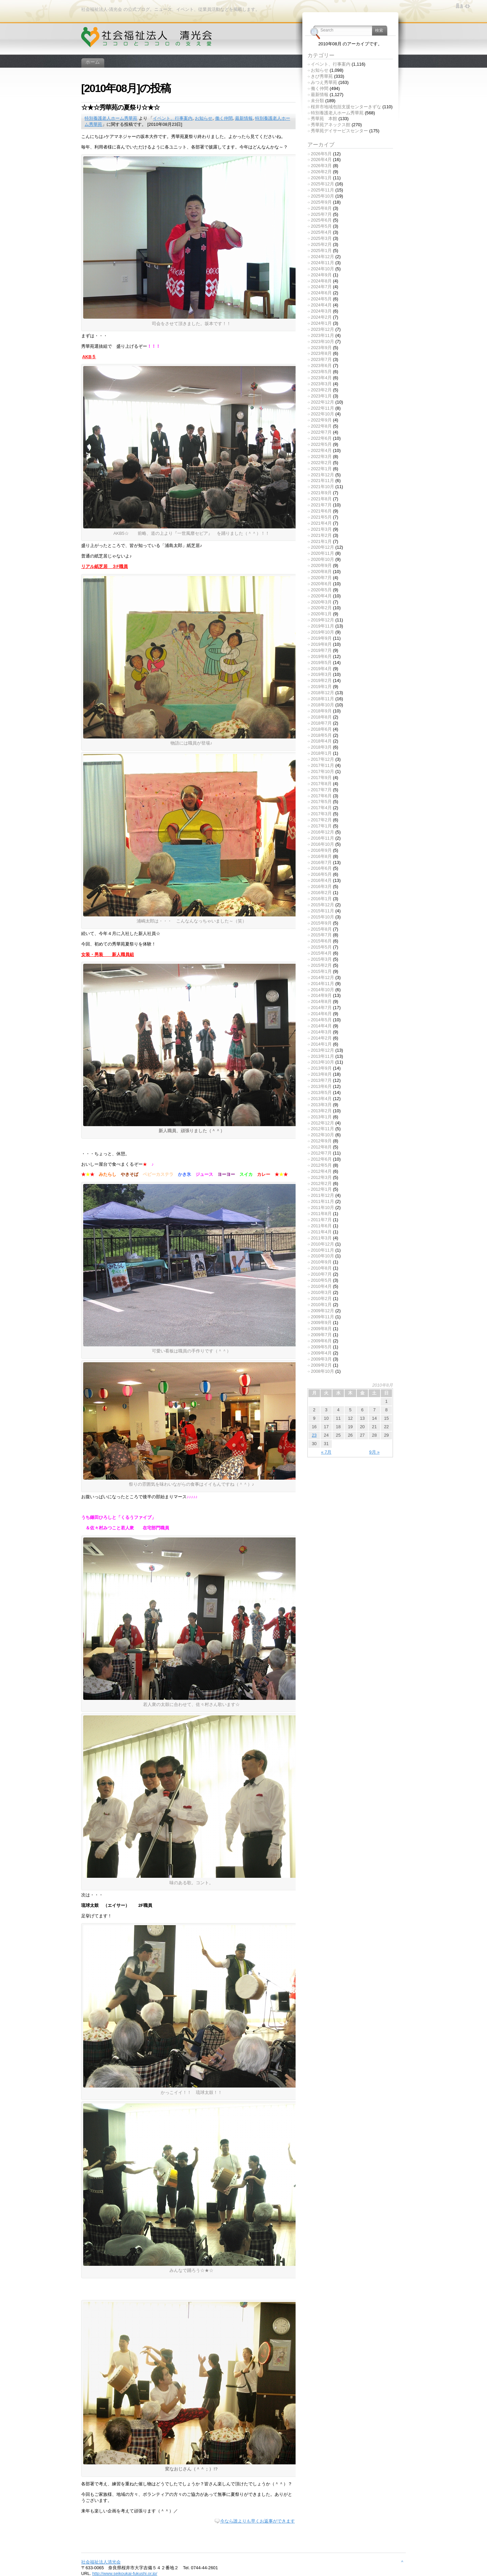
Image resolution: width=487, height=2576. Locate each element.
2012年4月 (321, 1171)
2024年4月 (321, 304)
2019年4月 (321, 668)
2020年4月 (321, 595)
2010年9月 (321, 1261)
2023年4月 (321, 377)
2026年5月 (321, 153)
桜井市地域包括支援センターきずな (346, 106)
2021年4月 (321, 523)
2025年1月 (321, 250)
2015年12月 (322, 904)
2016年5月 (321, 874)
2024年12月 (322, 256)
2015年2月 (321, 965)
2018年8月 (321, 717)
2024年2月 (321, 317)
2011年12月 (322, 1195)
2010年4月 (321, 1286)
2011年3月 (321, 1237)
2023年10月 (322, 341)
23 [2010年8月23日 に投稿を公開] (314, 1435)
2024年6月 (321, 292)
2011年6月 (321, 1225)
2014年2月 (321, 1038)
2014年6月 (321, 1013)
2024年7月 (321, 286)
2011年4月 (321, 1231)
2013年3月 (321, 1104)
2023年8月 (321, 353)
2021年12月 (322, 474)
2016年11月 (322, 838)
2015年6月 (321, 940)
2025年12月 (322, 183)
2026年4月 (321, 159)
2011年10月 (322, 1207)
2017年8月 (321, 783)
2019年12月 (322, 619)
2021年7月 (321, 504)
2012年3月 (321, 1177)
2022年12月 (322, 402)
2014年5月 (321, 1019)
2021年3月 (321, 529)
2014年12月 (322, 977)
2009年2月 (321, 1365)
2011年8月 (321, 1213)
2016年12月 (322, 832)
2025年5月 (321, 226)
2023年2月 (321, 389)
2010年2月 (321, 1298)
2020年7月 (321, 577)
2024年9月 (321, 274)
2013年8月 (321, 1074)
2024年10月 (322, 268)
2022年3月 (321, 456)
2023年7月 (321, 359)
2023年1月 (321, 395)
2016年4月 (321, 880)
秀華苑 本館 (324, 118)
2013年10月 (322, 1062)
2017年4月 (321, 807)
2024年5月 (321, 298)
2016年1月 (321, 898)
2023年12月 (322, 329)
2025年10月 (322, 196)
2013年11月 (322, 1056)
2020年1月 (321, 613)
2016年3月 (321, 886)
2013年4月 (321, 1098)
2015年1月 (321, 971)
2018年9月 (321, 710)
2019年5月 (321, 662)
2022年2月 (321, 462)
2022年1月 (321, 468)
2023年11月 (322, 335)
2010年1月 (321, 1304)
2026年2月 (321, 171)
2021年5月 (321, 517)
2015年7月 (321, 934)
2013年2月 (321, 1110)
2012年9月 (321, 1140)
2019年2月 (321, 680)
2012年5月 (321, 1165)
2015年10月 (322, 916)
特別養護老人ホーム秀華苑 (111, 118)
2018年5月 (321, 735)
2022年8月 (321, 426)
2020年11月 (322, 553)
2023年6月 (321, 365)
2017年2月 (321, 819)
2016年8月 (321, 856)
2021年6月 (321, 511)
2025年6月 (321, 220)
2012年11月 (322, 1128)
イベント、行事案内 (172, 118)
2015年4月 (321, 953)
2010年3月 (321, 1292)
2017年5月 (321, 801)
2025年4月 (321, 232)
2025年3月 (321, 238)
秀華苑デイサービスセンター (339, 130)
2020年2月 (321, 607)
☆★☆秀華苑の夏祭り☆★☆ (120, 107)
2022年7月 (321, 432)
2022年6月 (321, 438)
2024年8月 (321, 280)
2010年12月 (322, 1244)
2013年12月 (322, 1050)
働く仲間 (224, 118)
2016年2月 (321, 892)
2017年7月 (321, 789)
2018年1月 (321, 753)
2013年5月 (321, 1092)
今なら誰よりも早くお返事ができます (257, 2521)
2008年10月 (322, 1371)
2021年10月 (322, 486)
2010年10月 (322, 1255)
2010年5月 (321, 1280)
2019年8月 (321, 644)
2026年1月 (321, 177)
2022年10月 (322, 413)
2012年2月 (321, 1183)
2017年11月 (322, 765)
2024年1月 (321, 323)
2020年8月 (321, 571)
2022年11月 (322, 408)
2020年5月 (321, 589)
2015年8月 (321, 929)
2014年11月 (322, 983)
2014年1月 (321, 1044)
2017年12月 (322, 759)
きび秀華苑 (322, 76)
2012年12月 (322, 1122)
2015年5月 (321, 947)
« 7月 (326, 1452)
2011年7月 (321, 1219)
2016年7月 (321, 862)
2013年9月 (321, 1068)
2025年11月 (322, 189)
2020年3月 (321, 602)
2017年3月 (321, 813)
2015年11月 (322, 910)
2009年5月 (321, 1346)
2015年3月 (321, 959)
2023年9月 (321, 347)
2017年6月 (321, 795)
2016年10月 (322, 844)
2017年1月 (321, 825)
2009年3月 (321, 1359)
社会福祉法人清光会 (101, 2561)
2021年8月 (321, 498)
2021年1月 (321, 541)
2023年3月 (321, 383)
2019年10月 (322, 632)
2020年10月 (322, 559)
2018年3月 (321, 747)
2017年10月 (322, 771)
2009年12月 (322, 1310)
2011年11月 (322, 1201)
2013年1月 (321, 1116)
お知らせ (203, 118)
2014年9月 (321, 995)
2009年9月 (321, 1322)
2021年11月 (322, 480)
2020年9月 (321, 565)
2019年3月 (321, 674)
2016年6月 (321, 868)
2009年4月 (321, 1352)
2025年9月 (321, 202)
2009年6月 (321, 1340)
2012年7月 (321, 1153)
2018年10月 (322, 704)
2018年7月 (321, 723)
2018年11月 (322, 698)
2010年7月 (321, 1274)
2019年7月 (321, 650)
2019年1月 (321, 686)
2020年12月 (322, 547)
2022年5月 (321, 444)
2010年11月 (322, 1250)
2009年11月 (322, 1316)
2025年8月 (321, 208)
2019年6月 (321, 656)
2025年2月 (321, 244)
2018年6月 (321, 729)
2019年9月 (321, 638)
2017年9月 (321, 777)
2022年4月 (321, 450)
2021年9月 (321, 492)
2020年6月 (321, 583)
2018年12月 (322, 692)
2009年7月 (321, 1334)
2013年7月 (321, 1080)
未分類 (317, 100)
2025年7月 (321, 214)
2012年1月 (321, 1189)
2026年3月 (321, 165)
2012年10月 (322, 1134)
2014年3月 (321, 1031)
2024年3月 (321, 311)
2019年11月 (322, 626)
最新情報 (244, 118)
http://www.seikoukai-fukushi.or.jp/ (124, 2573)
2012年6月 (321, 1159)
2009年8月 (321, 1328)
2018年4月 (321, 741)
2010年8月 (321, 1268)
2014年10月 (322, 989)
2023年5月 (321, 371)
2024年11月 (322, 262)
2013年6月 (321, 1086)
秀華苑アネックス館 (330, 124)
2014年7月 (321, 1007)
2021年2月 (321, 535)
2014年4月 (321, 1025)
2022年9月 (321, 420)
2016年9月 (321, 850)
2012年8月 (321, 1146)
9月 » (374, 1452)
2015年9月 (321, 923)
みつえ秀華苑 (324, 82)
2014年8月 (321, 1001)
